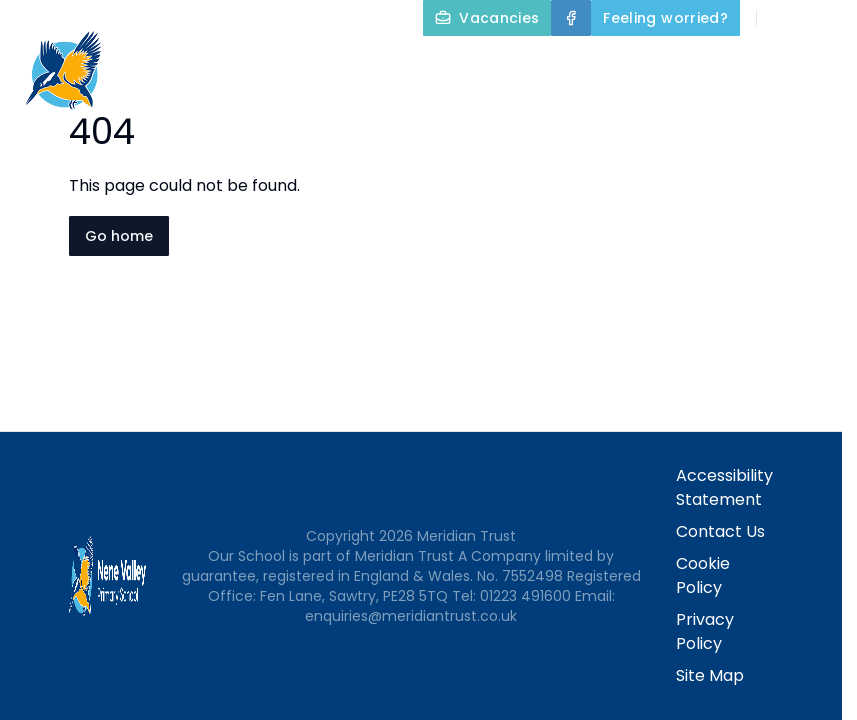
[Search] (783, 18)
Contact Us (798, 112)
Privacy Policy (705, 631)
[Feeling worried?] (665, 18)
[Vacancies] (487, 18)
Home (483, 64)
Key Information (764, 64)
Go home (119, 236)
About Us (596, 64)
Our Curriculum (419, 112)
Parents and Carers (623, 112)
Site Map (710, 675)
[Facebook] (571, 18)
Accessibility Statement (724, 487)
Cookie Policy (703, 575)
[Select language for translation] (825, 18)
